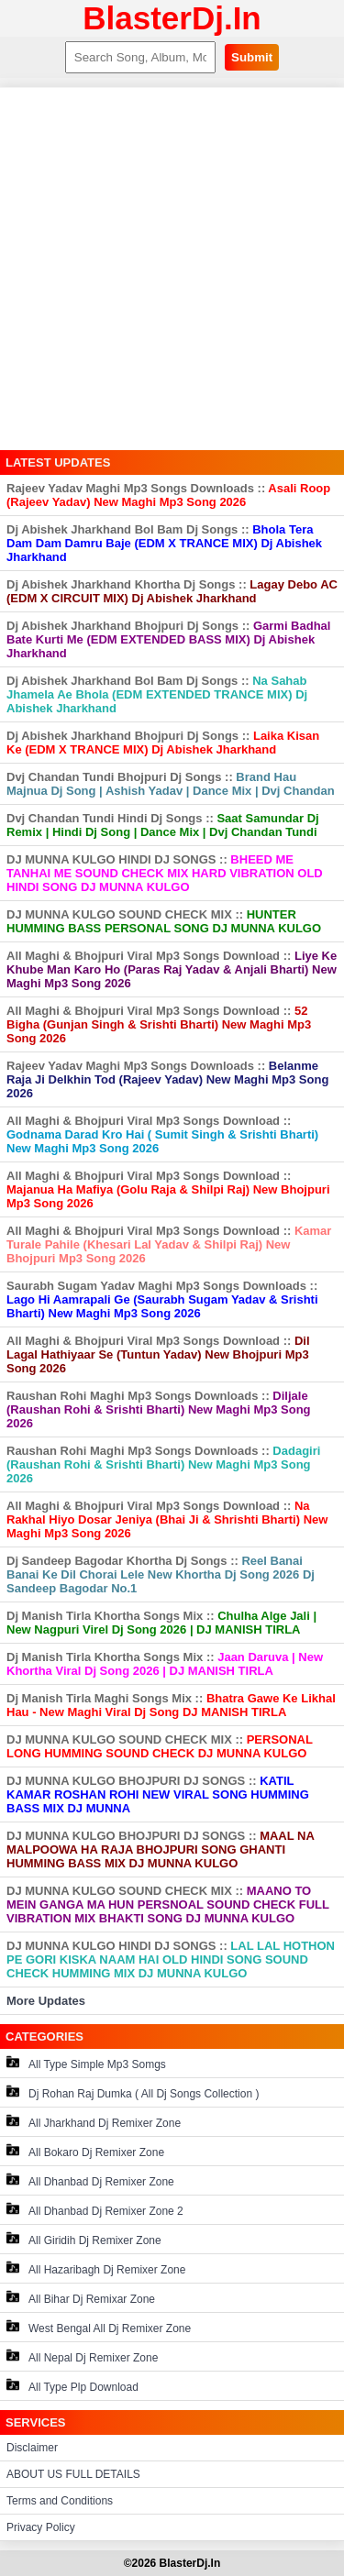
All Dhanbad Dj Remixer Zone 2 (94, 2210)
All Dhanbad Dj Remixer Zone (90, 2180)
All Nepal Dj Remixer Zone (82, 2356)
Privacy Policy (40, 2527)
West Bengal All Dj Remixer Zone (98, 2327)
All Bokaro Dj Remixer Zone (85, 2151)
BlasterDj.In (172, 18)
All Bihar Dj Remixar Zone (80, 2298)
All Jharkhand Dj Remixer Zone (93, 2122)
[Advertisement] (172, 269)
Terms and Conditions (59, 2500)
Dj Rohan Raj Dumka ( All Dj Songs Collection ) (132, 2092)
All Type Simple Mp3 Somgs (86, 2063)
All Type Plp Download (72, 2386)
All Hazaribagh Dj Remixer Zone (95, 2268)
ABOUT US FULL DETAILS (73, 2474)
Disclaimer (32, 2447)
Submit (251, 57)
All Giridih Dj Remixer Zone (83, 2239)
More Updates (45, 2001)
